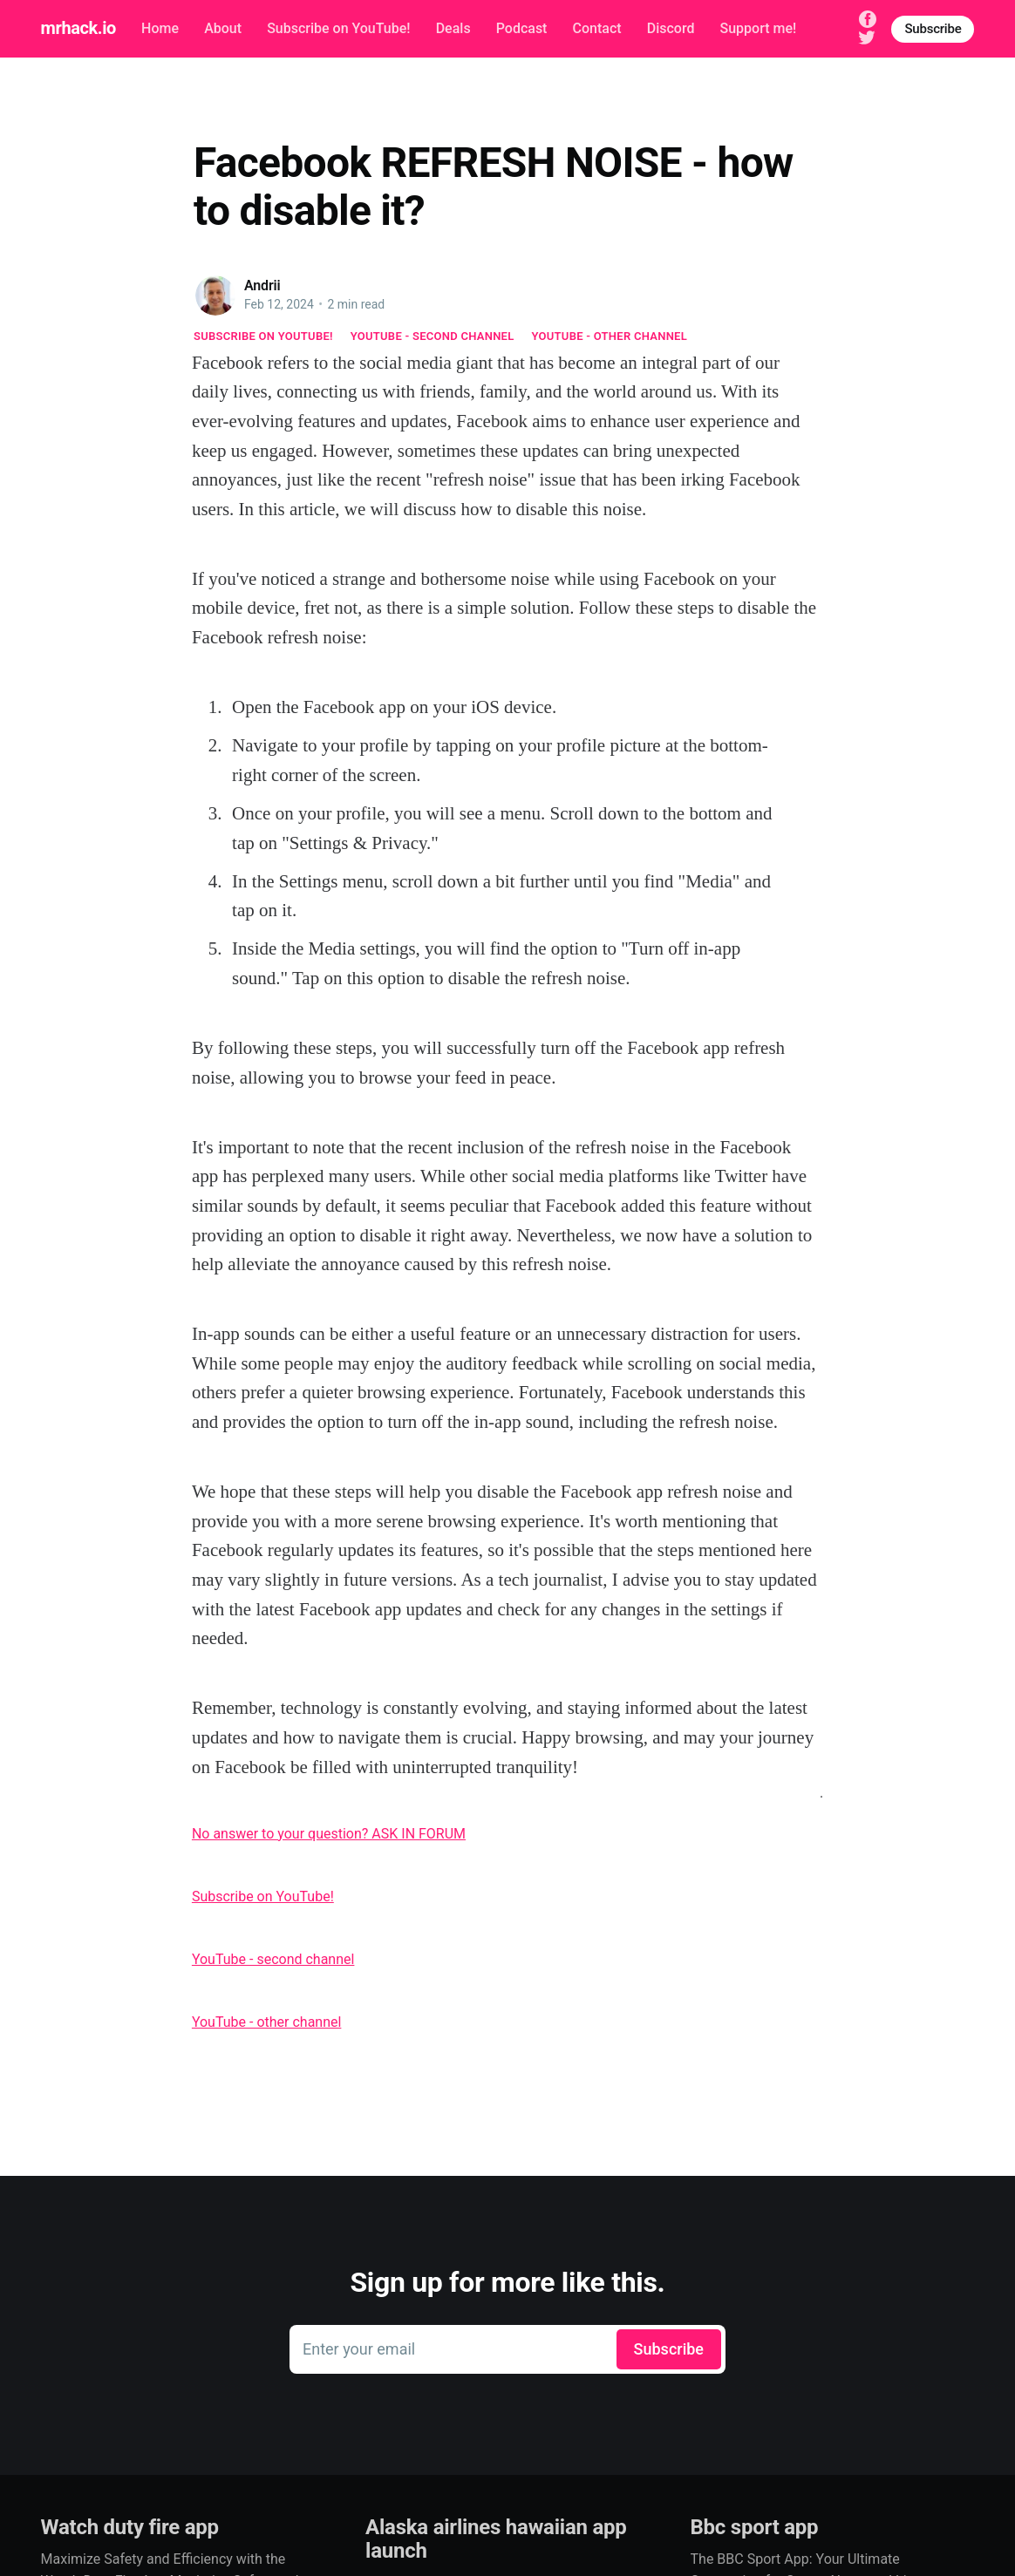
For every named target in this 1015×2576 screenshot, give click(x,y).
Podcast (522, 28)
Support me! (758, 28)
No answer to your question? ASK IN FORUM (329, 1833)
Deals (453, 28)
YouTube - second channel (432, 336)
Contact (597, 28)
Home (160, 28)
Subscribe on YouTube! (338, 28)
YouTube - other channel (610, 336)
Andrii (262, 285)
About (223, 28)
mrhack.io (78, 27)
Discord (671, 28)
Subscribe (932, 29)
